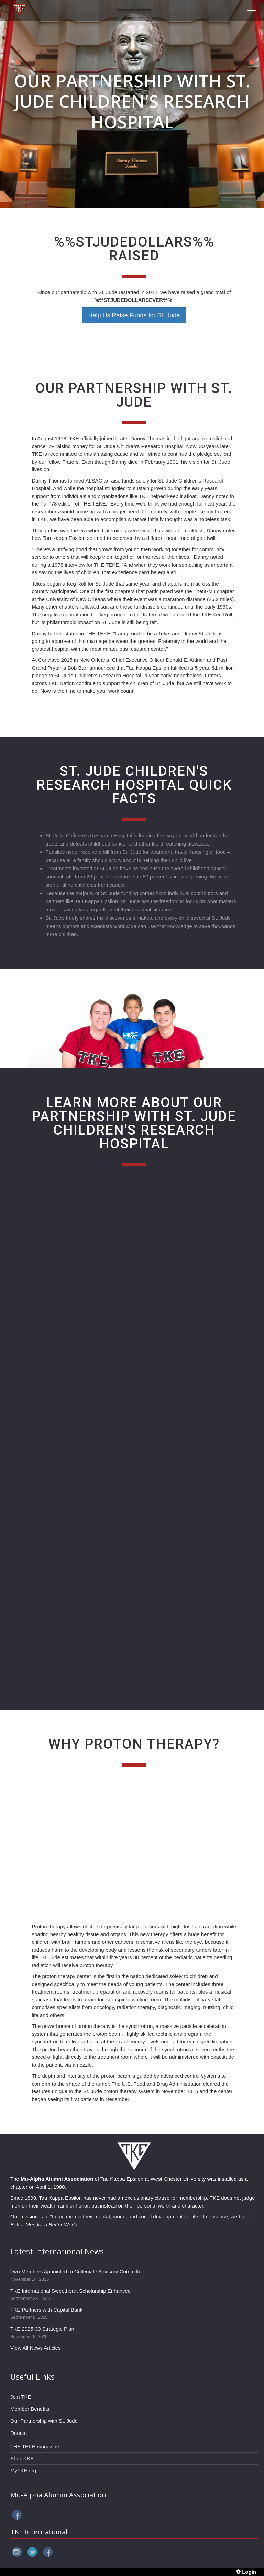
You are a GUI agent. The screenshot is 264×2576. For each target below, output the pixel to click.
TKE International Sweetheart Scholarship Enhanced (70, 2291)
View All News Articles (35, 2348)
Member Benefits (29, 2409)
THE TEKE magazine (34, 2446)
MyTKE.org (23, 2470)
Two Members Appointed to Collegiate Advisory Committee (77, 2271)
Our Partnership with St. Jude (44, 2421)
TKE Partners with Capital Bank (46, 2310)
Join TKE (20, 2397)
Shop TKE (22, 2458)
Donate (18, 2433)
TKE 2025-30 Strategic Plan (42, 2329)
